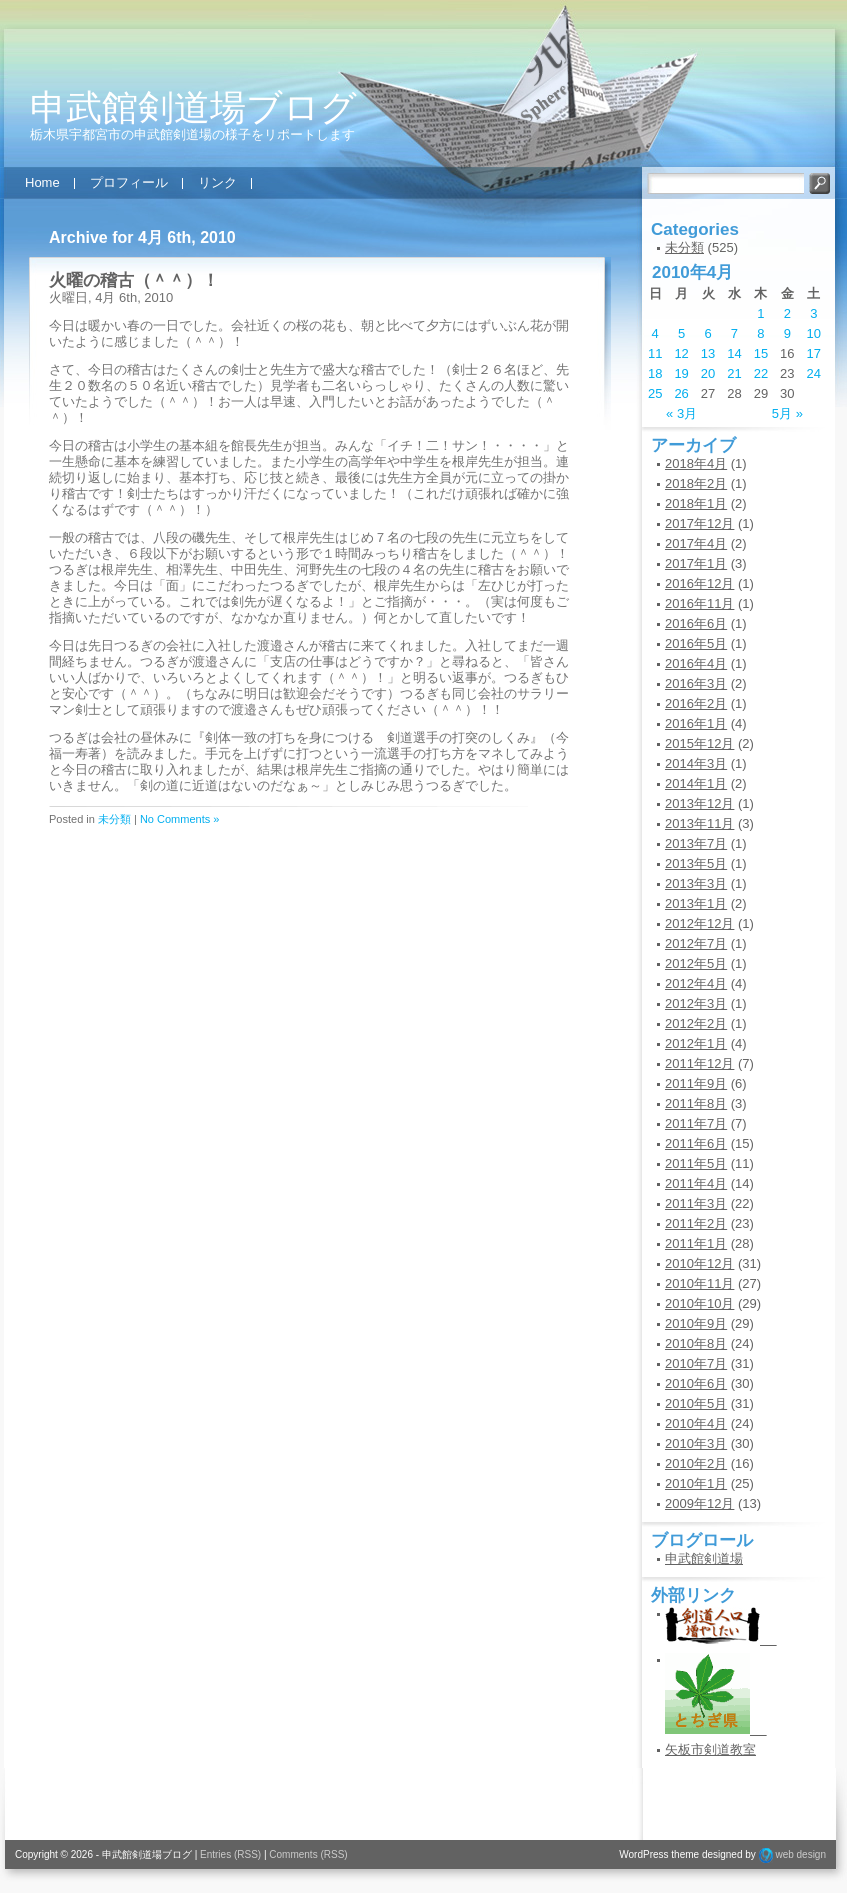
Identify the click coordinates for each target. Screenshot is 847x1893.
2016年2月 (696, 703)
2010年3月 (696, 1443)
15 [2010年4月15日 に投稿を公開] (761, 353)
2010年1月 (696, 1483)
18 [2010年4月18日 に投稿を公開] (655, 373)
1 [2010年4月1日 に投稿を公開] (760, 313)
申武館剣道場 (704, 1558)
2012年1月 (696, 1043)
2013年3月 (696, 883)
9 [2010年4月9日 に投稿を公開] (787, 333)
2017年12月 (699, 523)
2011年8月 (696, 1103)
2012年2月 (696, 1023)
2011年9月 (696, 1083)
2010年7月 (696, 1363)
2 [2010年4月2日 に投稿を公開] (787, 313)
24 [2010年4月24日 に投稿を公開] (814, 373)
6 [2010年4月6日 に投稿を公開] (707, 333)
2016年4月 (696, 663)
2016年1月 (696, 723)
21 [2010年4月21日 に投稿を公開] (734, 373)
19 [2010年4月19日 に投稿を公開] (681, 373)
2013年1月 (696, 903)
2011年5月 (696, 1163)
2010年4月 (696, 1423)
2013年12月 (699, 803)
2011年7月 (696, 1123)
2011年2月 (696, 1223)
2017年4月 (696, 543)
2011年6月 (696, 1143)
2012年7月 (696, 943)
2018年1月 (696, 503)
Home (42, 182)
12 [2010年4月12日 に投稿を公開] (681, 353)
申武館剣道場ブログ (193, 107)
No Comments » (179, 819)
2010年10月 (699, 1303)
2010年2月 (696, 1463)
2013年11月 (699, 823)
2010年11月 (699, 1283)
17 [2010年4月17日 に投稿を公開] (814, 353)
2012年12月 (699, 923)
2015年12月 (699, 743)
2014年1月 (696, 783)
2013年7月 (696, 843)
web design (800, 1854)
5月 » (787, 413)
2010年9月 (696, 1323)
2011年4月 (696, 1183)
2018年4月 (696, 463)
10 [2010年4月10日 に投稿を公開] (814, 333)
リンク (217, 182)
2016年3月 (696, 683)
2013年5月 (696, 863)
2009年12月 (699, 1503)
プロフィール (129, 182)
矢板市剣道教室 (710, 1749)
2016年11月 (699, 603)
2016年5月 (696, 643)
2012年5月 (696, 963)
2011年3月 (696, 1203)
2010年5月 (696, 1403)
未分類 (114, 819)
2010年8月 (696, 1343)
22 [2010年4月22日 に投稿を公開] (761, 373)
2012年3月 (696, 1003)
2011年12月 (699, 1063)
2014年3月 (696, 763)
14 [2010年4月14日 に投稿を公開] (734, 353)
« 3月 (681, 413)
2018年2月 (696, 483)
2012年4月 (696, 983)
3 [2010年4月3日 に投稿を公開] (813, 313)
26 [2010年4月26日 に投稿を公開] (681, 393)
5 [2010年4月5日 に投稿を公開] (681, 333)
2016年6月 (696, 623)
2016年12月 (699, 583)
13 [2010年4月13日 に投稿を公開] (708, 353)
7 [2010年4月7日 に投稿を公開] (734, 333)
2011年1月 (696, 1243)
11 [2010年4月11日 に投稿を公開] (655, 353)
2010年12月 (699, 1263)
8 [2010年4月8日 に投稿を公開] (760, 333)
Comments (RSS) (308, 1854)
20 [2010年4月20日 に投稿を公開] (708, 373)
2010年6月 (696, 1383)
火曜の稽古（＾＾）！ (134, 280)
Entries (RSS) (230, 1854)
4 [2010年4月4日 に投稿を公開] (655, 333)
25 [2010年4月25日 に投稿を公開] (655, 393)
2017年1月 (696, 563)
